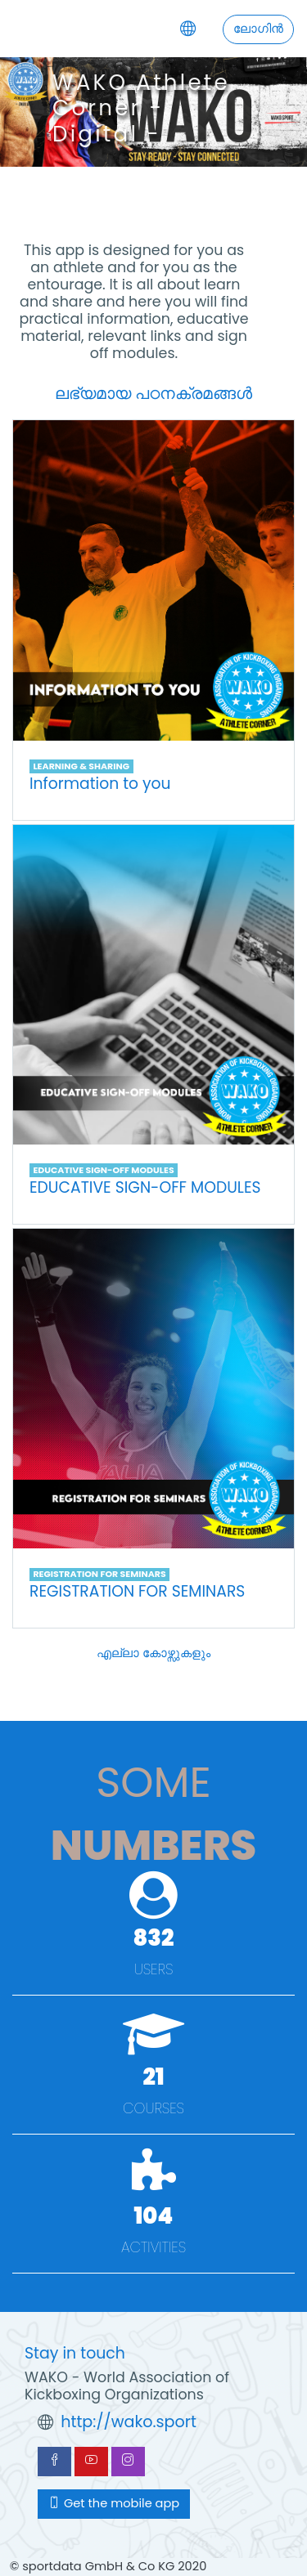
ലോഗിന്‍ (258, 28)
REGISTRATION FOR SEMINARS (99, 1573)
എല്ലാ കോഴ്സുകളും (153, 1653)
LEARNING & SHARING (81, 766)
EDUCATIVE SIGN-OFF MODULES (103, 1169)
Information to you (100, 784)
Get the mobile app (113, 2503)
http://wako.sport (128, 2422)
